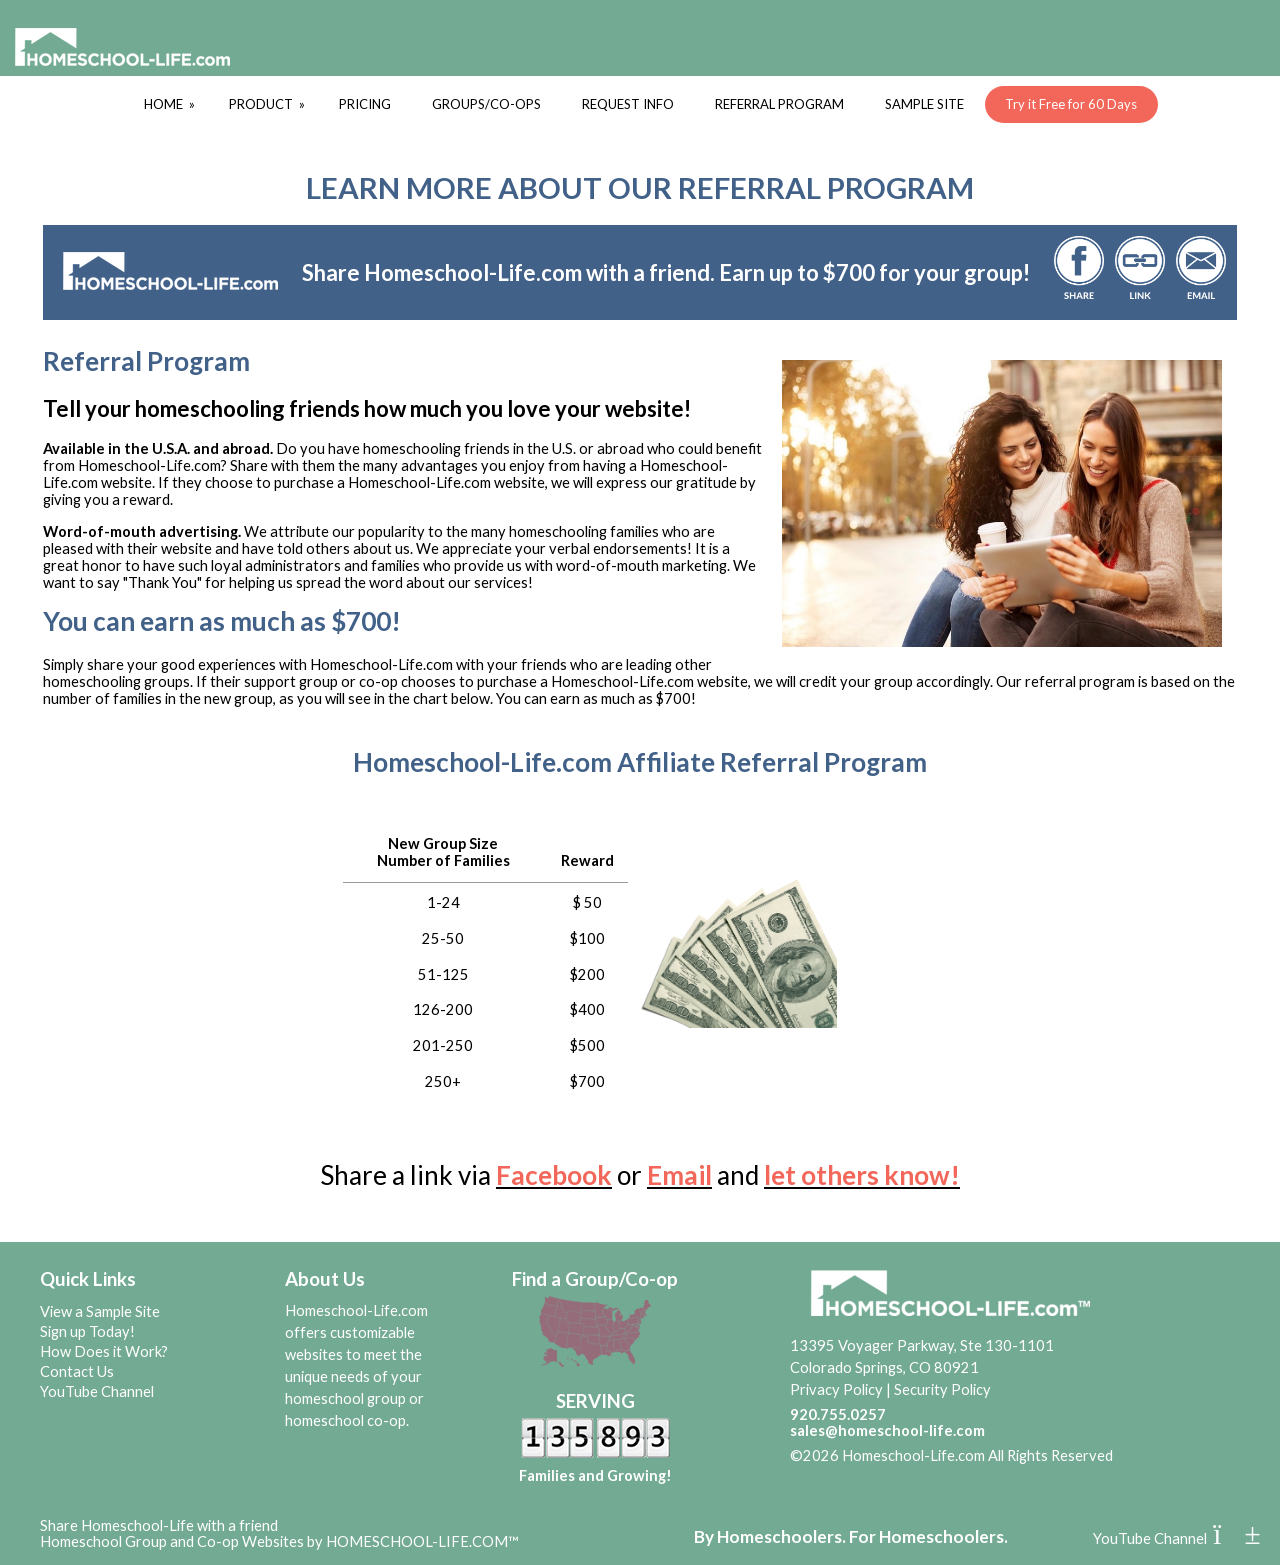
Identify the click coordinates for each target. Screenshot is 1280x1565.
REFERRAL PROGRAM (779, 104)
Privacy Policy (836, 1389)
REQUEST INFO (628, 104)
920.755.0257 (838, 1414)
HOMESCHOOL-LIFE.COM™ (422, 1541)
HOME (171, 104)
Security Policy (942, 1389)
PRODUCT (268, 104)
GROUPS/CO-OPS (486, 104)
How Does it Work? (104, 1351)
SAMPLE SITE (924, 104)
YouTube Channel (97, 1391)
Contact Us (77, 1371)
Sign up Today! (87, 1331)
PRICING (365, 104)
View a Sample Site (100, 1311)
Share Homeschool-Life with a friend (159, 1525)
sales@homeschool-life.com (887, 1430)
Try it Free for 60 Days (1071, 104)
